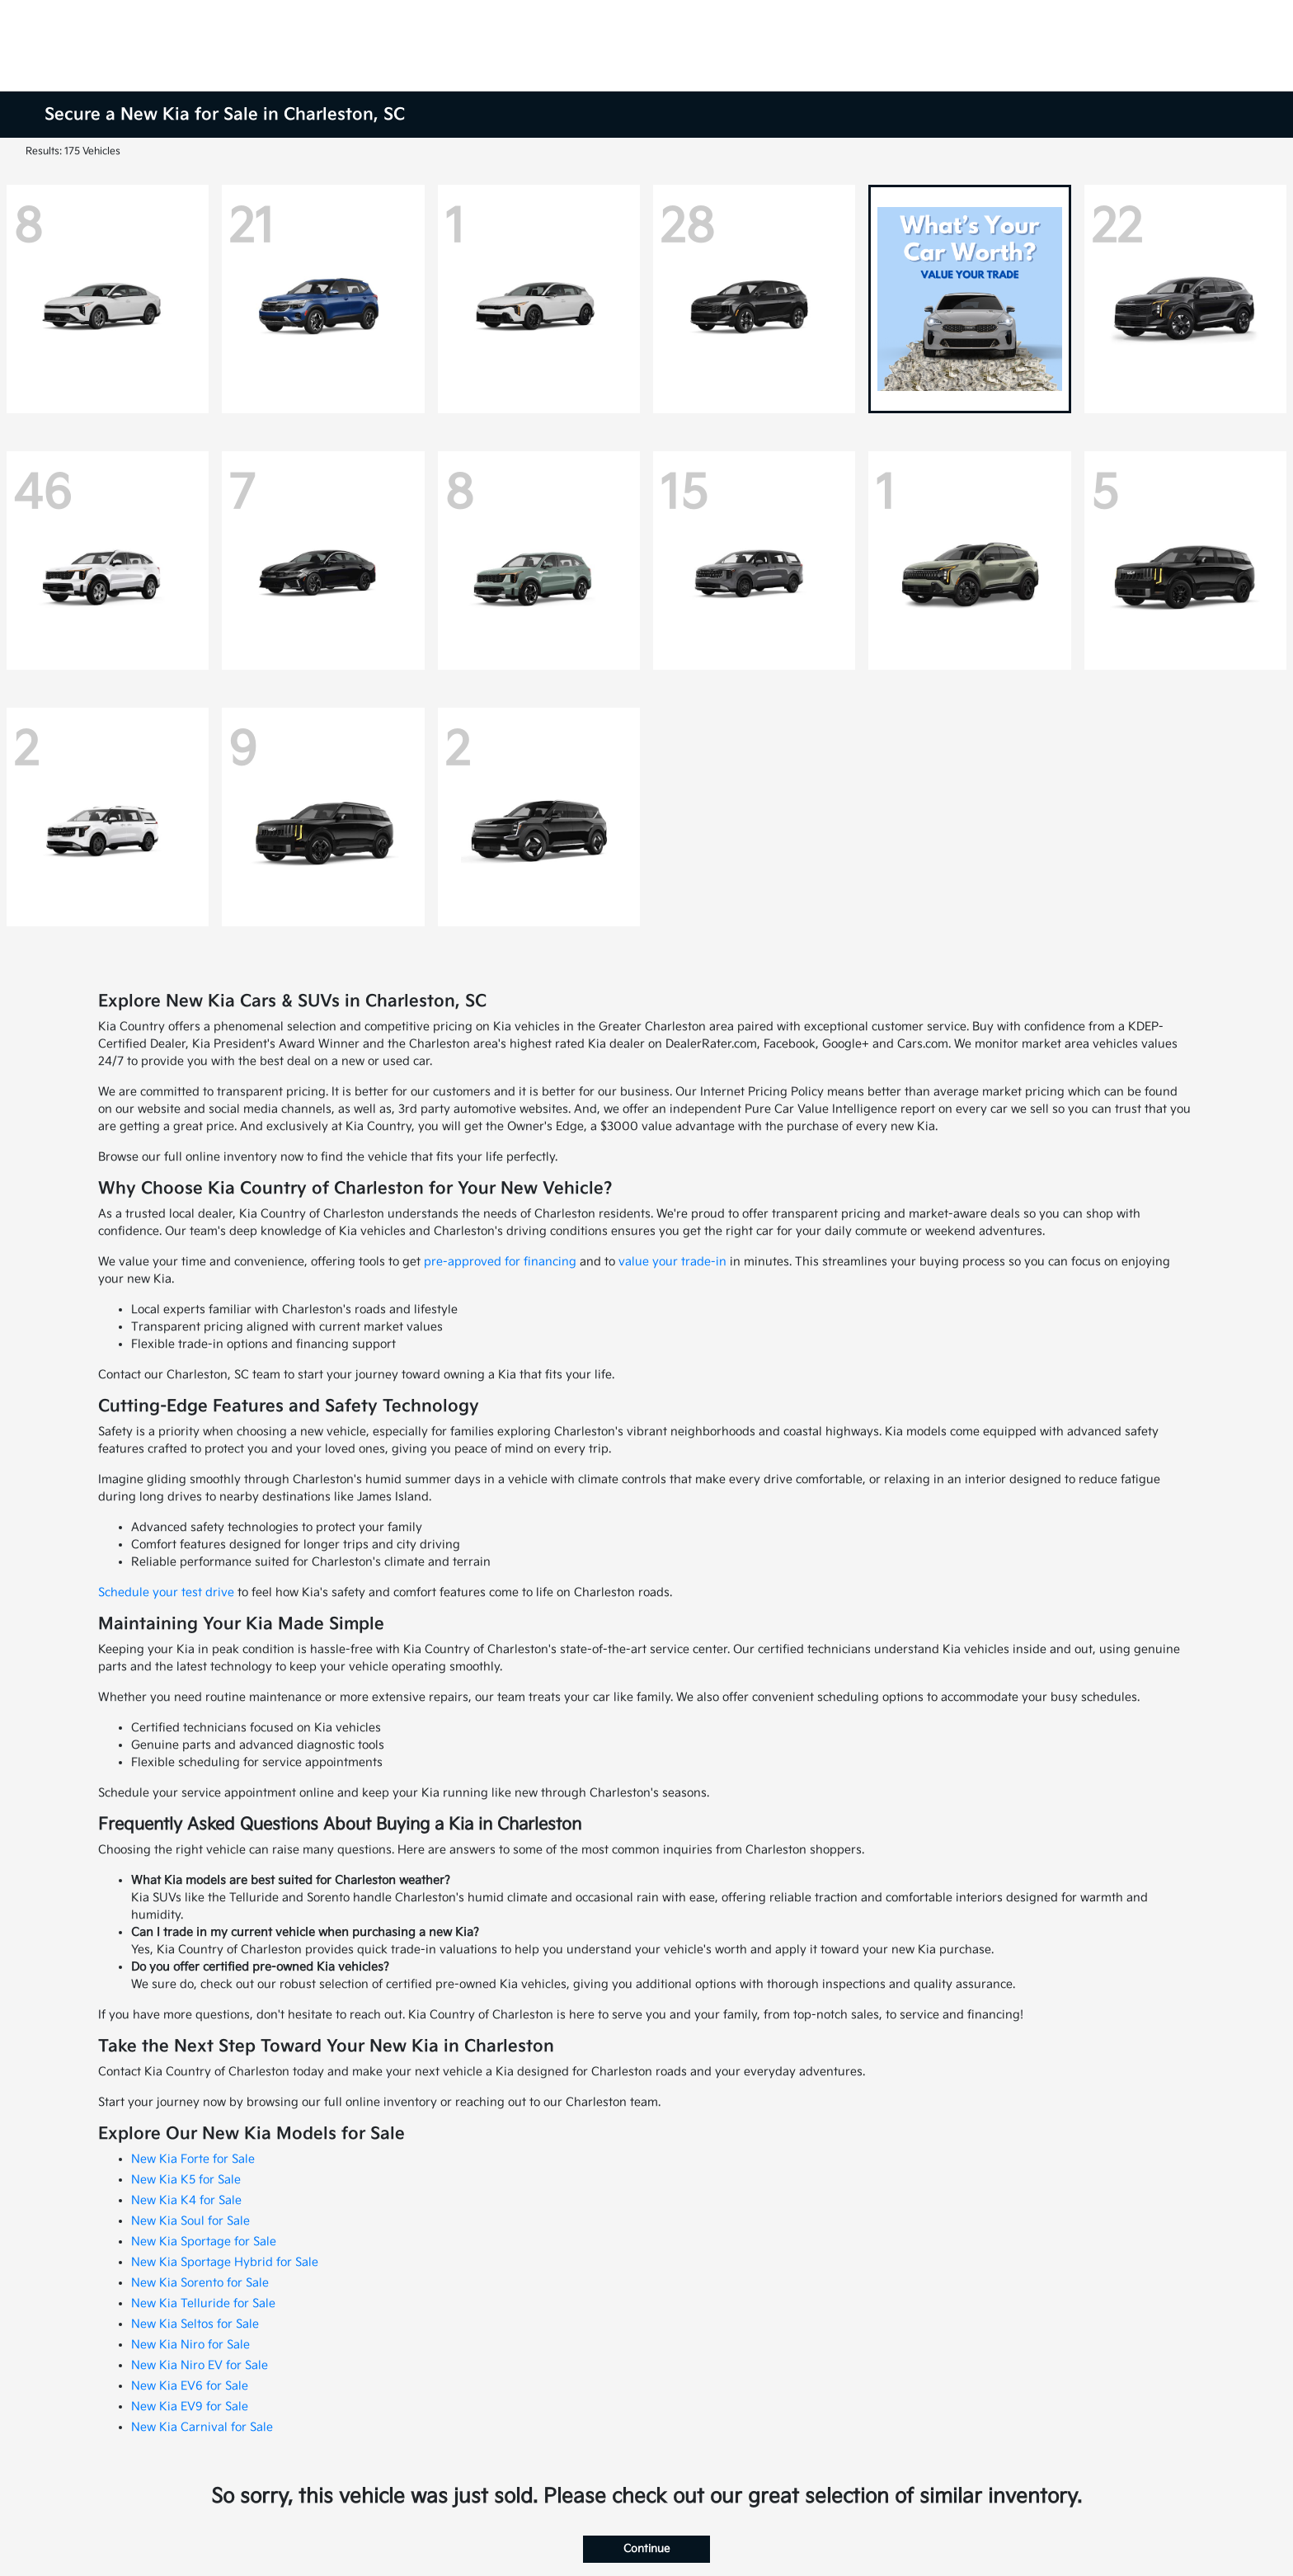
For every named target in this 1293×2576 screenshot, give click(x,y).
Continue (646, 2548)
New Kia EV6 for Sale (189, 2386)
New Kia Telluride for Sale (203, 2303)
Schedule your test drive (166, 1592)
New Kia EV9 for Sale (189, 2406)
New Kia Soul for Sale (190, 2221)
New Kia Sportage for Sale (203, 2242)
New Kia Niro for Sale (190, 2345)
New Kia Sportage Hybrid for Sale (224, 2262)
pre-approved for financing (500, 1262)
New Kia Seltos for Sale (195, 2324)
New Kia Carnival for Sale (202, 2427)
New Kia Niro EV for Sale (199, 2365)
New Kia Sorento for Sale (200, 2283)
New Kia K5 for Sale (186, 2180)
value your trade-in (672, 1262)
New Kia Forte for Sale (193, 2159)
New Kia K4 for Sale (186, 2200)
